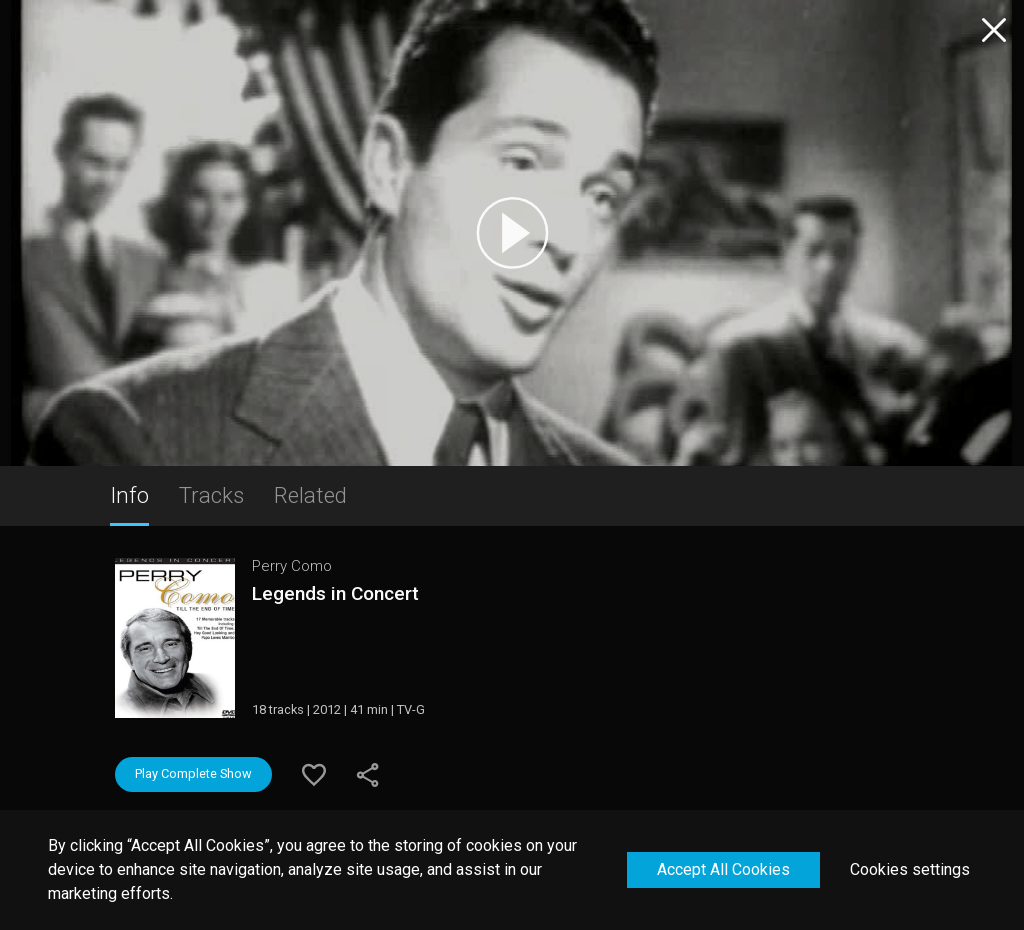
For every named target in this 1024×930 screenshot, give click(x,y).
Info (129, 495)
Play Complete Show (193, 773)
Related (310, 495)
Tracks (211, 495)
